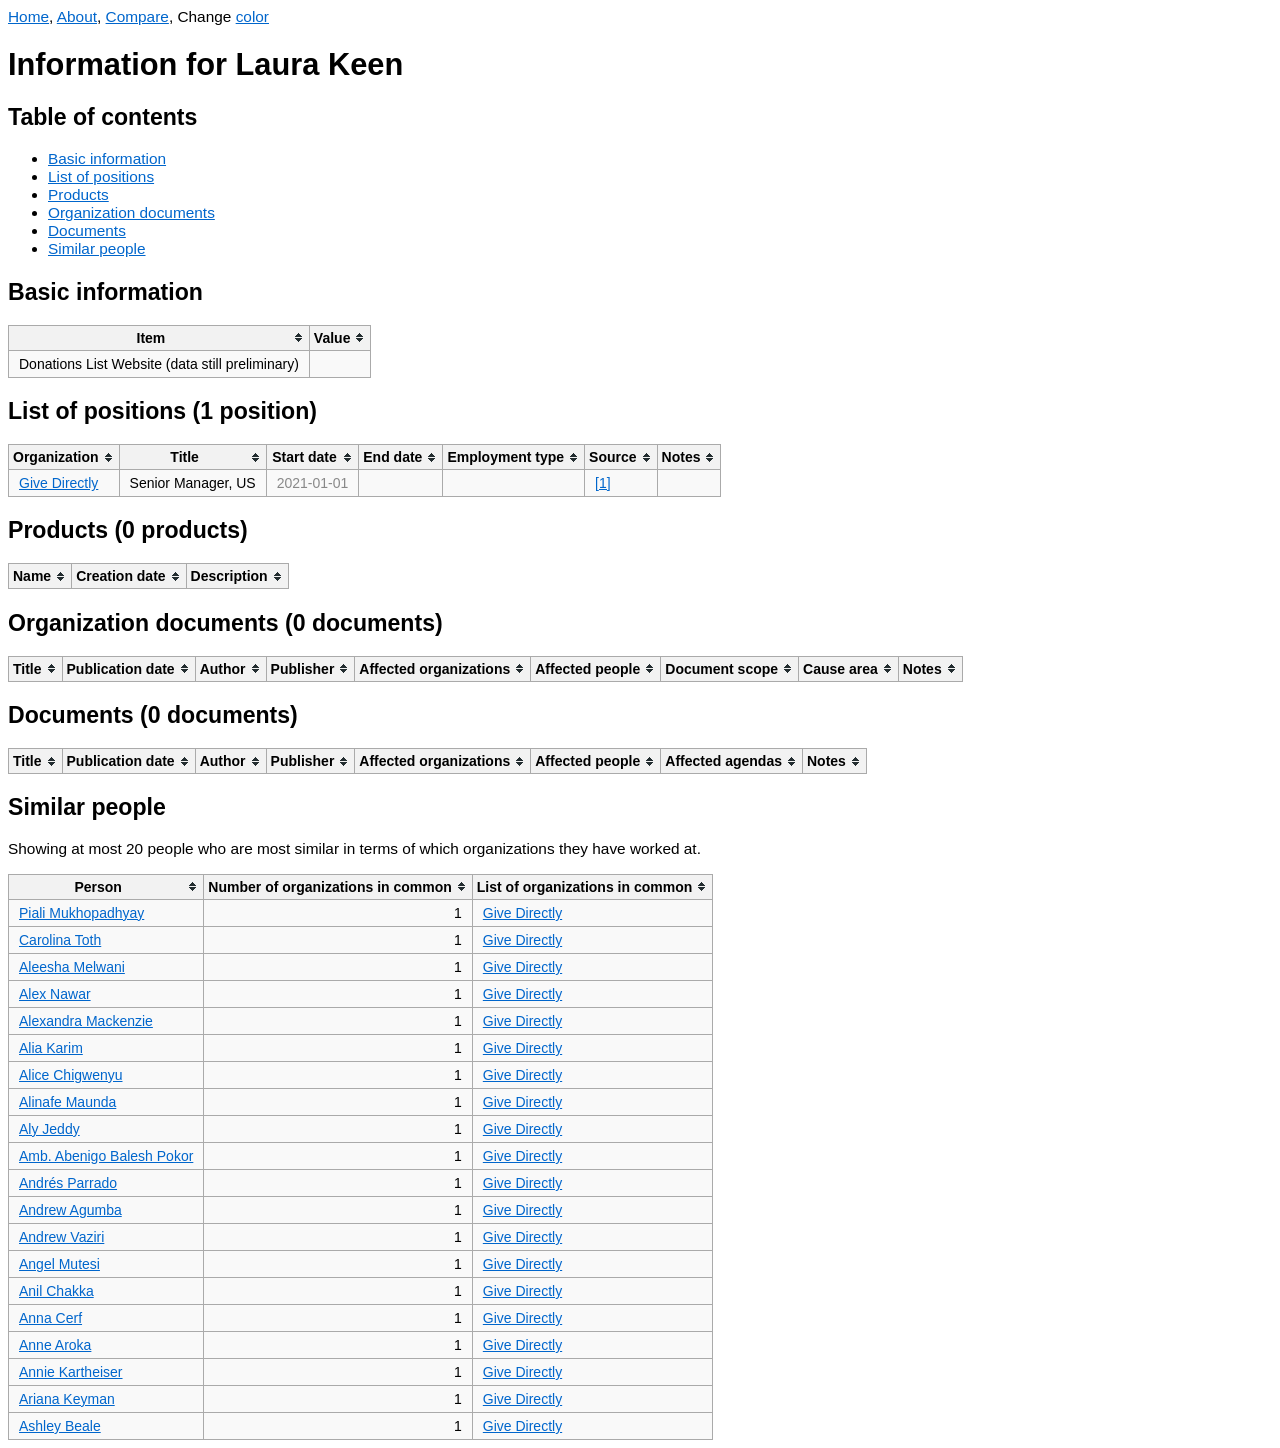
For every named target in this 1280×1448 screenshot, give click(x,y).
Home (28, 16)
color (252, 16)
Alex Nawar (55, 994)
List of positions (101, 176)
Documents (87, 230)
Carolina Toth (60, 940)
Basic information (107, 158)
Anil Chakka (56, 1291)
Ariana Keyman (67, 1399)
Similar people (97, 248)
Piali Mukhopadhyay (81, 913)
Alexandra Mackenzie (86, 1021)
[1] (603, 483)
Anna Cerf (50, 1318)
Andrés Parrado (68, 1183)
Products (78, 194)
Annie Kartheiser (71, 1372)
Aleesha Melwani (72, 967)
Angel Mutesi (59, 1264)
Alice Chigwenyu (71, 1075)
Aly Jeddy (49, 1129)
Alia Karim (51, 1048)
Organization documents (131, 212)
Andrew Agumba (70, 1210)
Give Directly (58, 483)
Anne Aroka (55, 1345)
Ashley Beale (60, 1426)
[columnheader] (159, 337)
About (77, 16)
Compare (137, 16)
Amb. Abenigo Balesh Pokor (106, 1156)
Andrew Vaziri (61, 1237)
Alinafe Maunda (67, 1102)
